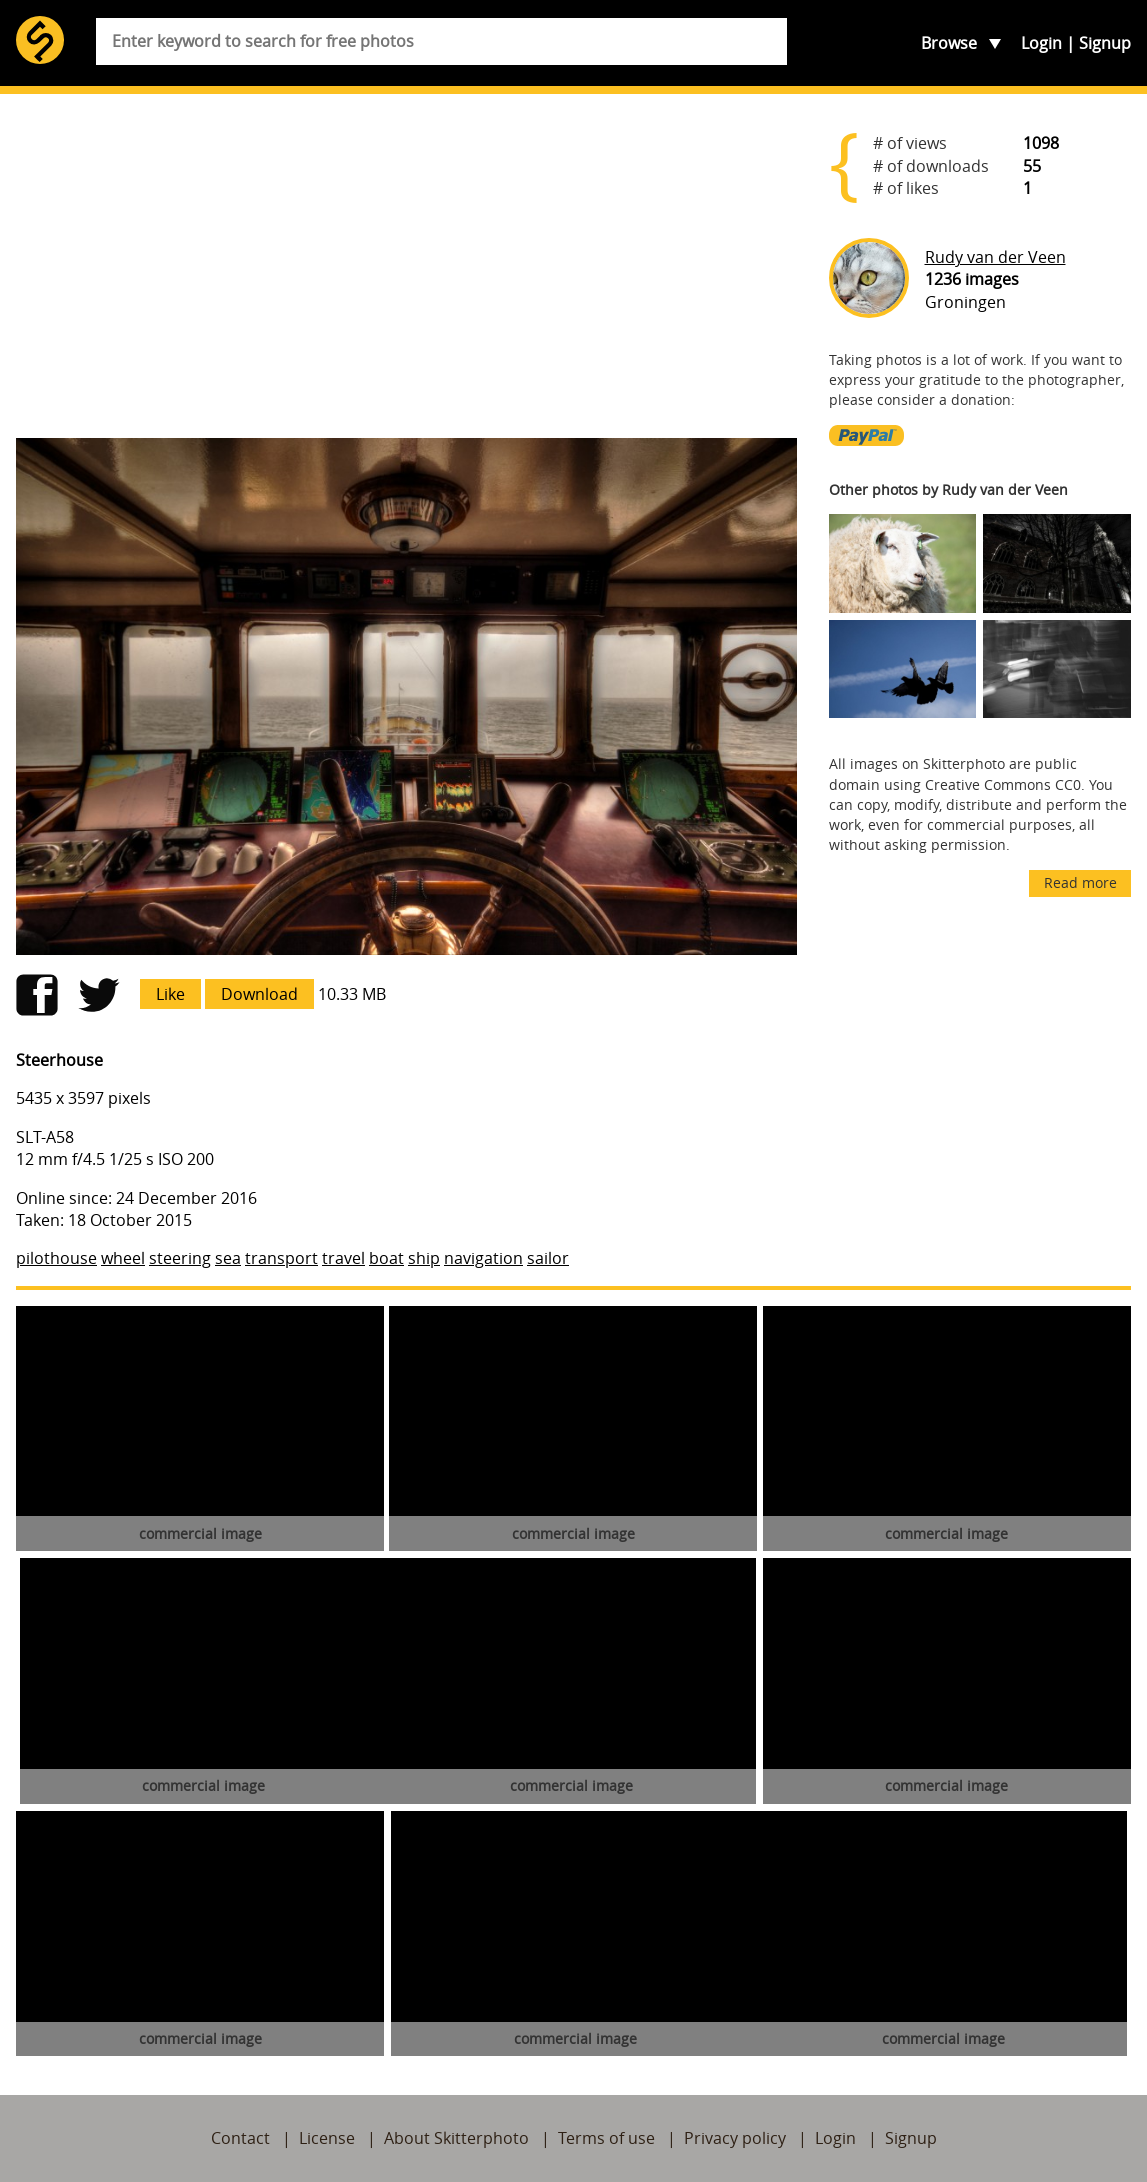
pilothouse (56, 1258)
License (327, 2138)
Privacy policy (735, 2138)
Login (1041, 43)
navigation (483, 1258)
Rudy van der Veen (995, 257)
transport (281, 1258)
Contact (240, 2138)
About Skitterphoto (456, 2138)
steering (180, 1258)
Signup (1105, 43)
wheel (123, 1258)
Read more (1080, 882)
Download (259, 994)
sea (228, 1258)
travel (343, 1258)
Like (170, 994)
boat (386, 1258)
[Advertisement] (406, 266)
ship (424, 1258)
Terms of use (606, 2138)
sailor (548, 1258)
